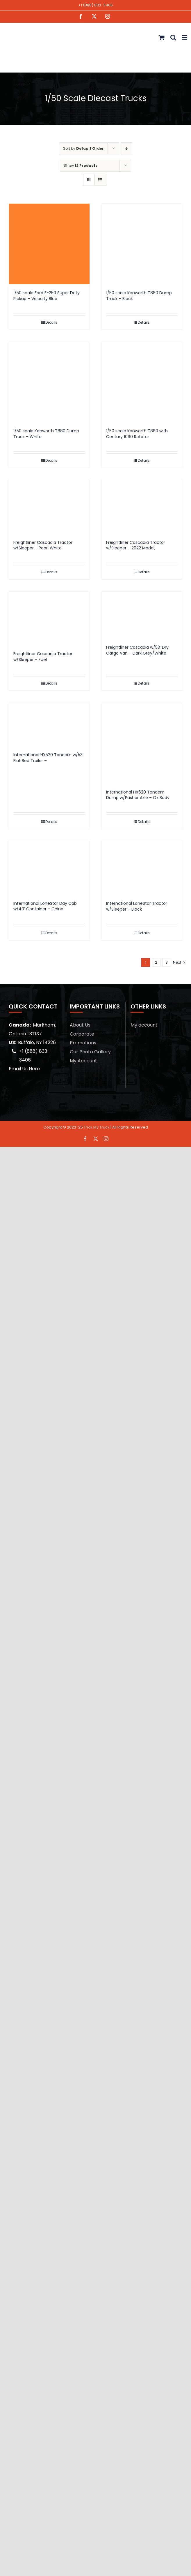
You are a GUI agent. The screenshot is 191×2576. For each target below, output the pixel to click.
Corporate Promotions (83, 1038)
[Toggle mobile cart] (162, 37)
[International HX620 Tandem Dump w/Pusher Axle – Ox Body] (142, 743)
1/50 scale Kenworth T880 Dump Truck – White (46, 434)
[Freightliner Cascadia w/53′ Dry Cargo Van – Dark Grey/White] (142, 615)
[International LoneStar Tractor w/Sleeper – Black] (142, 868)
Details (51, 322)
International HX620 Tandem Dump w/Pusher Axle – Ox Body (137, 795)
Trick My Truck (97, 1127)
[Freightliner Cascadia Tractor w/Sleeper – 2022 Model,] (142, 507)
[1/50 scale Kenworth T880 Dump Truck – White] (49, 382)
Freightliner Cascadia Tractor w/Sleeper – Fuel (42, 656)
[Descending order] (126, 148)
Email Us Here (24, 1068)
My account (144, 1025)
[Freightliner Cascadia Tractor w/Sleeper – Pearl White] (49, 507)
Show (80, 165)
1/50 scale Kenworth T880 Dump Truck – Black (139, 295)
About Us (80, 1025)
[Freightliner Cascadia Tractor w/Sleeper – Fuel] (49, 618)
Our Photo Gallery (90, 1051)
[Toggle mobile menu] (185, 37)
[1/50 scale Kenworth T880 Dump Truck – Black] (142, 244)
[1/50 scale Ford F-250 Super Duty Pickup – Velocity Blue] (49, 244)
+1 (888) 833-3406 (95, 5)
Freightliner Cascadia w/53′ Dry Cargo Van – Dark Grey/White (137, 650)
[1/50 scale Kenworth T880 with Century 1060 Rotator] (142, 382)
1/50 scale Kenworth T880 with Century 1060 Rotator (137, 434)
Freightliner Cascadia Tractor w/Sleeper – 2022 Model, (135, 545)
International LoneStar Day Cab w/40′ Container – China (45, 906)
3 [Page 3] (166, 962)
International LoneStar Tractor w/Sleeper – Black (136, 906)
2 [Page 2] (156, 962)
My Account (83, 1060)
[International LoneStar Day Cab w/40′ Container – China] (49, 868)
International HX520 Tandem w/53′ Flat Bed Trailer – (48, 758)
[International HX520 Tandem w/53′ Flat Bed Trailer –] (49, 724)
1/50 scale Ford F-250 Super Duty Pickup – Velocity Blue (46, 295)
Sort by (83, 148)
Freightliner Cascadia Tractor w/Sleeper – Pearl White (42, 545)
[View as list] (100, 180)
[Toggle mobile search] (173, 37)
